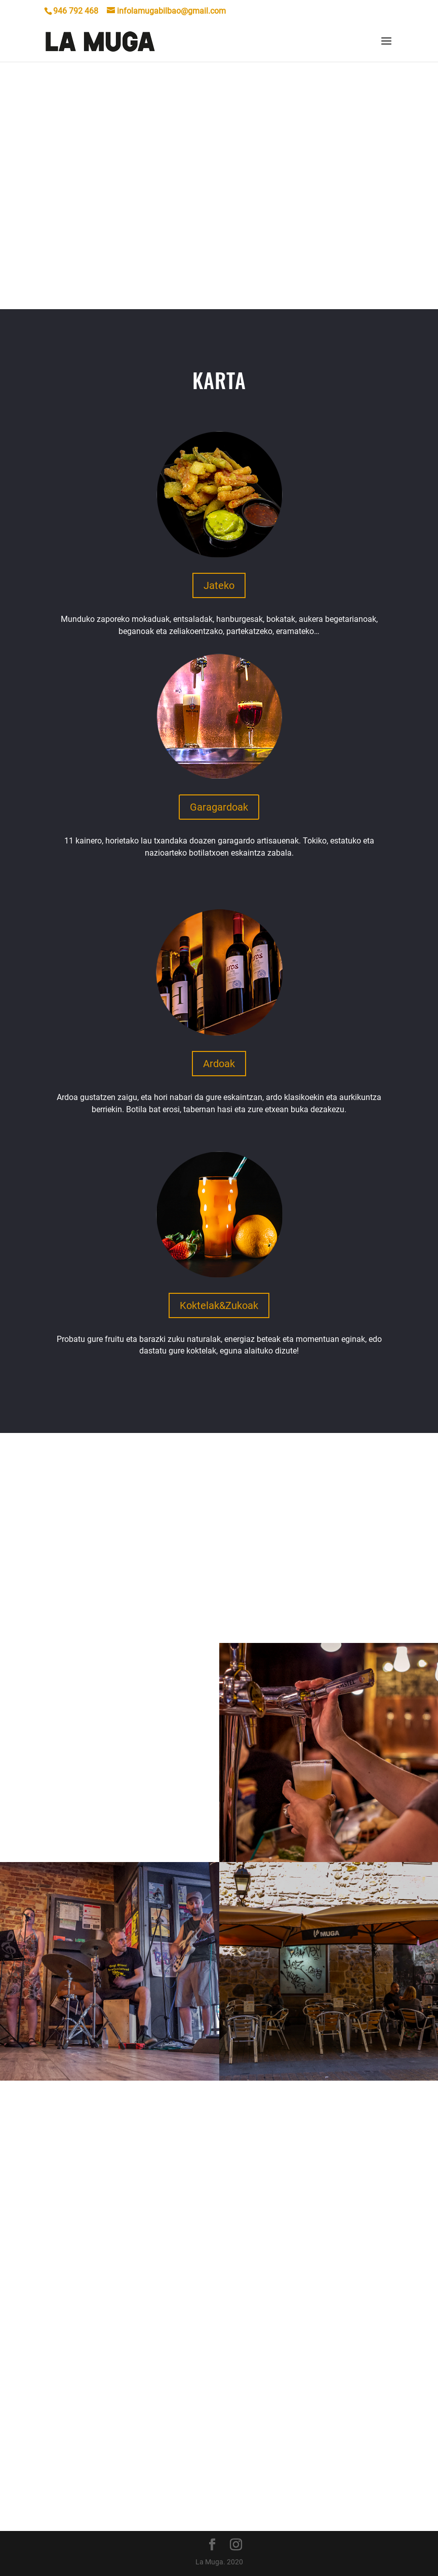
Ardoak (219, 1064)
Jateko (219, 585)
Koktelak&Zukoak (219, 1305)
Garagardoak (219, 807)
